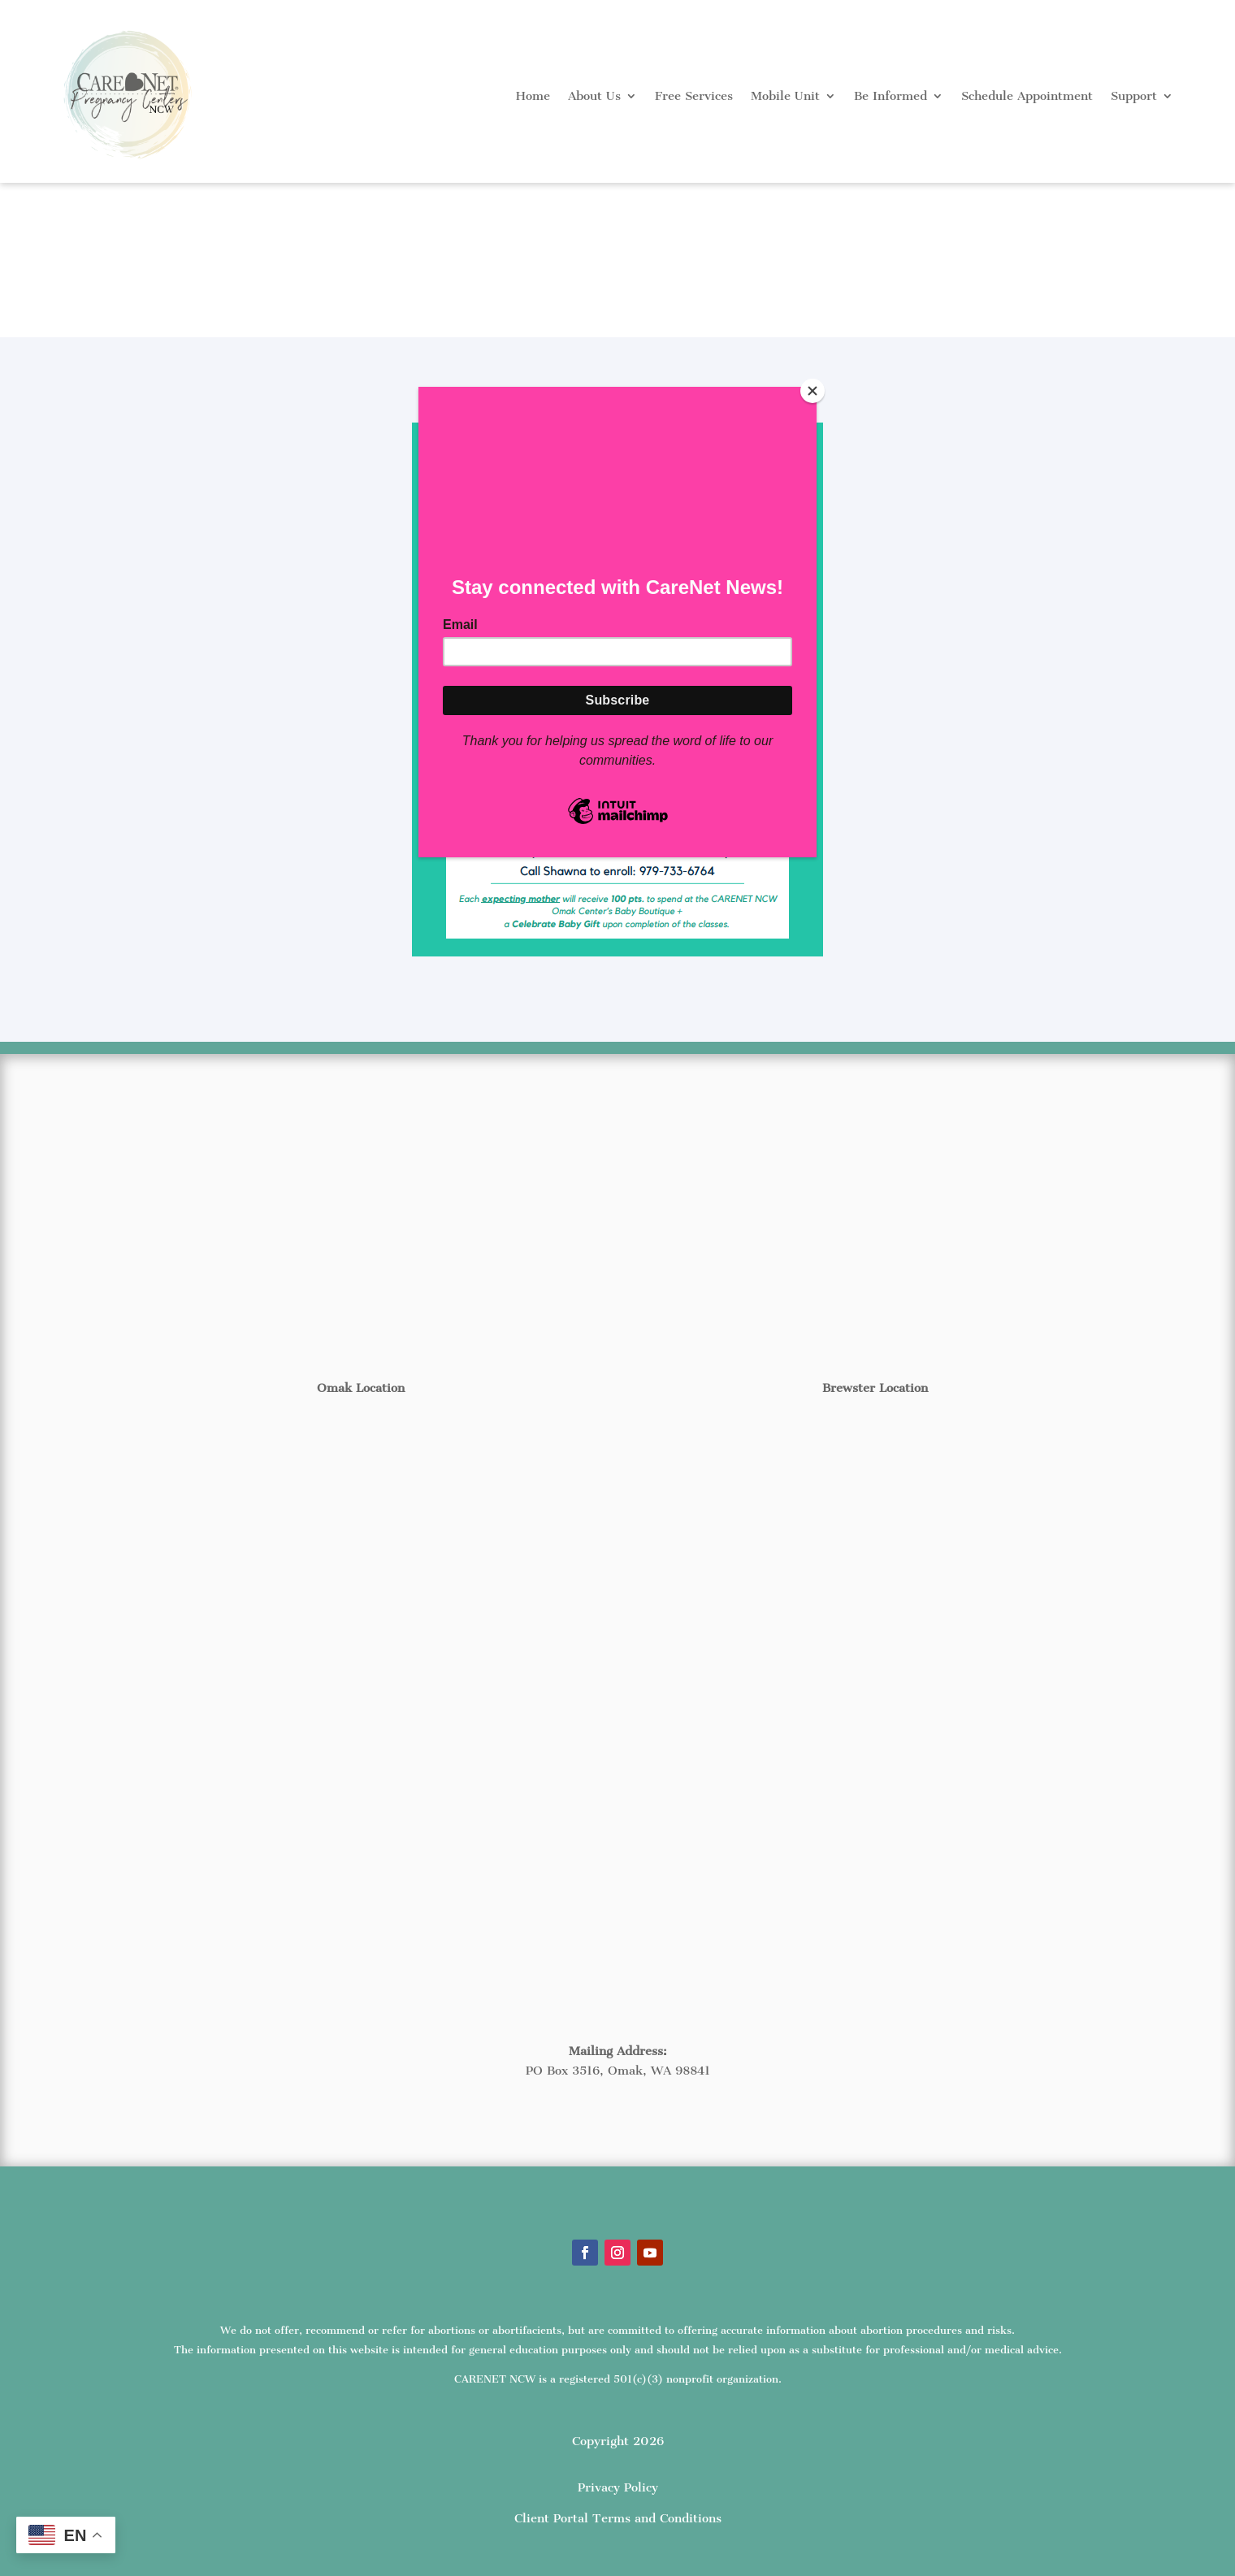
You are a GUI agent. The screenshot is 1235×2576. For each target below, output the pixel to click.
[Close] (812, 391)
